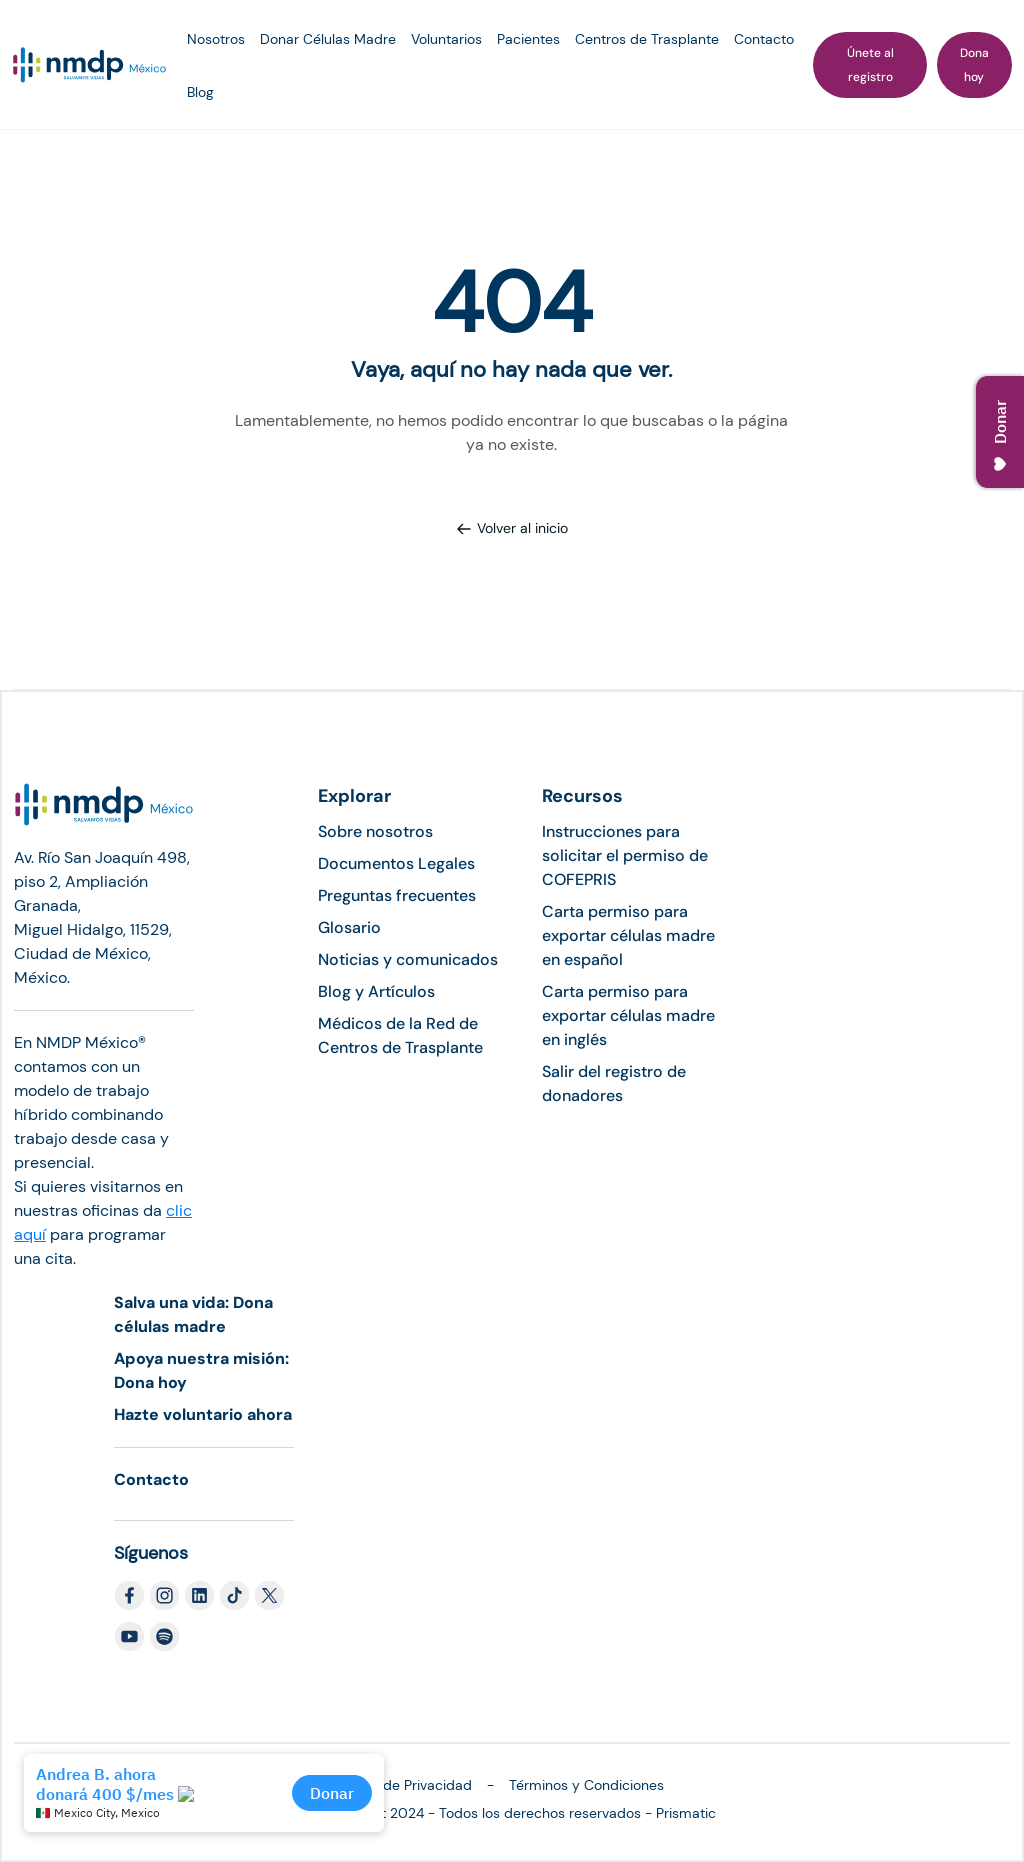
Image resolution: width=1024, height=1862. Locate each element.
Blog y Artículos (376, 991)
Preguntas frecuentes (397, 895)
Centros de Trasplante (647, 39)
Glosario (349, 927)
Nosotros (216, 39)
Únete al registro (870, 65)
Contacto (764, 39)
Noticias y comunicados (408, 959)
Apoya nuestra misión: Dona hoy (201, 1370)
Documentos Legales (396, 863)
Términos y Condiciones (586, 1785)
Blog (200, 92)
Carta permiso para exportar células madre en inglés (628, 1015)
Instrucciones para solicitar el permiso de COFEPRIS (625, 855)
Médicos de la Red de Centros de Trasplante (400, 1035)
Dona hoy (974, 65)
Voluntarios (446, 39)
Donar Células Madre (328, 39)
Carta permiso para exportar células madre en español (628, 935)
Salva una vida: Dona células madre (193, 1314)
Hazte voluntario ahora (203, 1414)
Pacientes (528, 39)
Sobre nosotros (375, 831)
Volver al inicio (512, 528)
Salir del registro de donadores (614, 1083)
